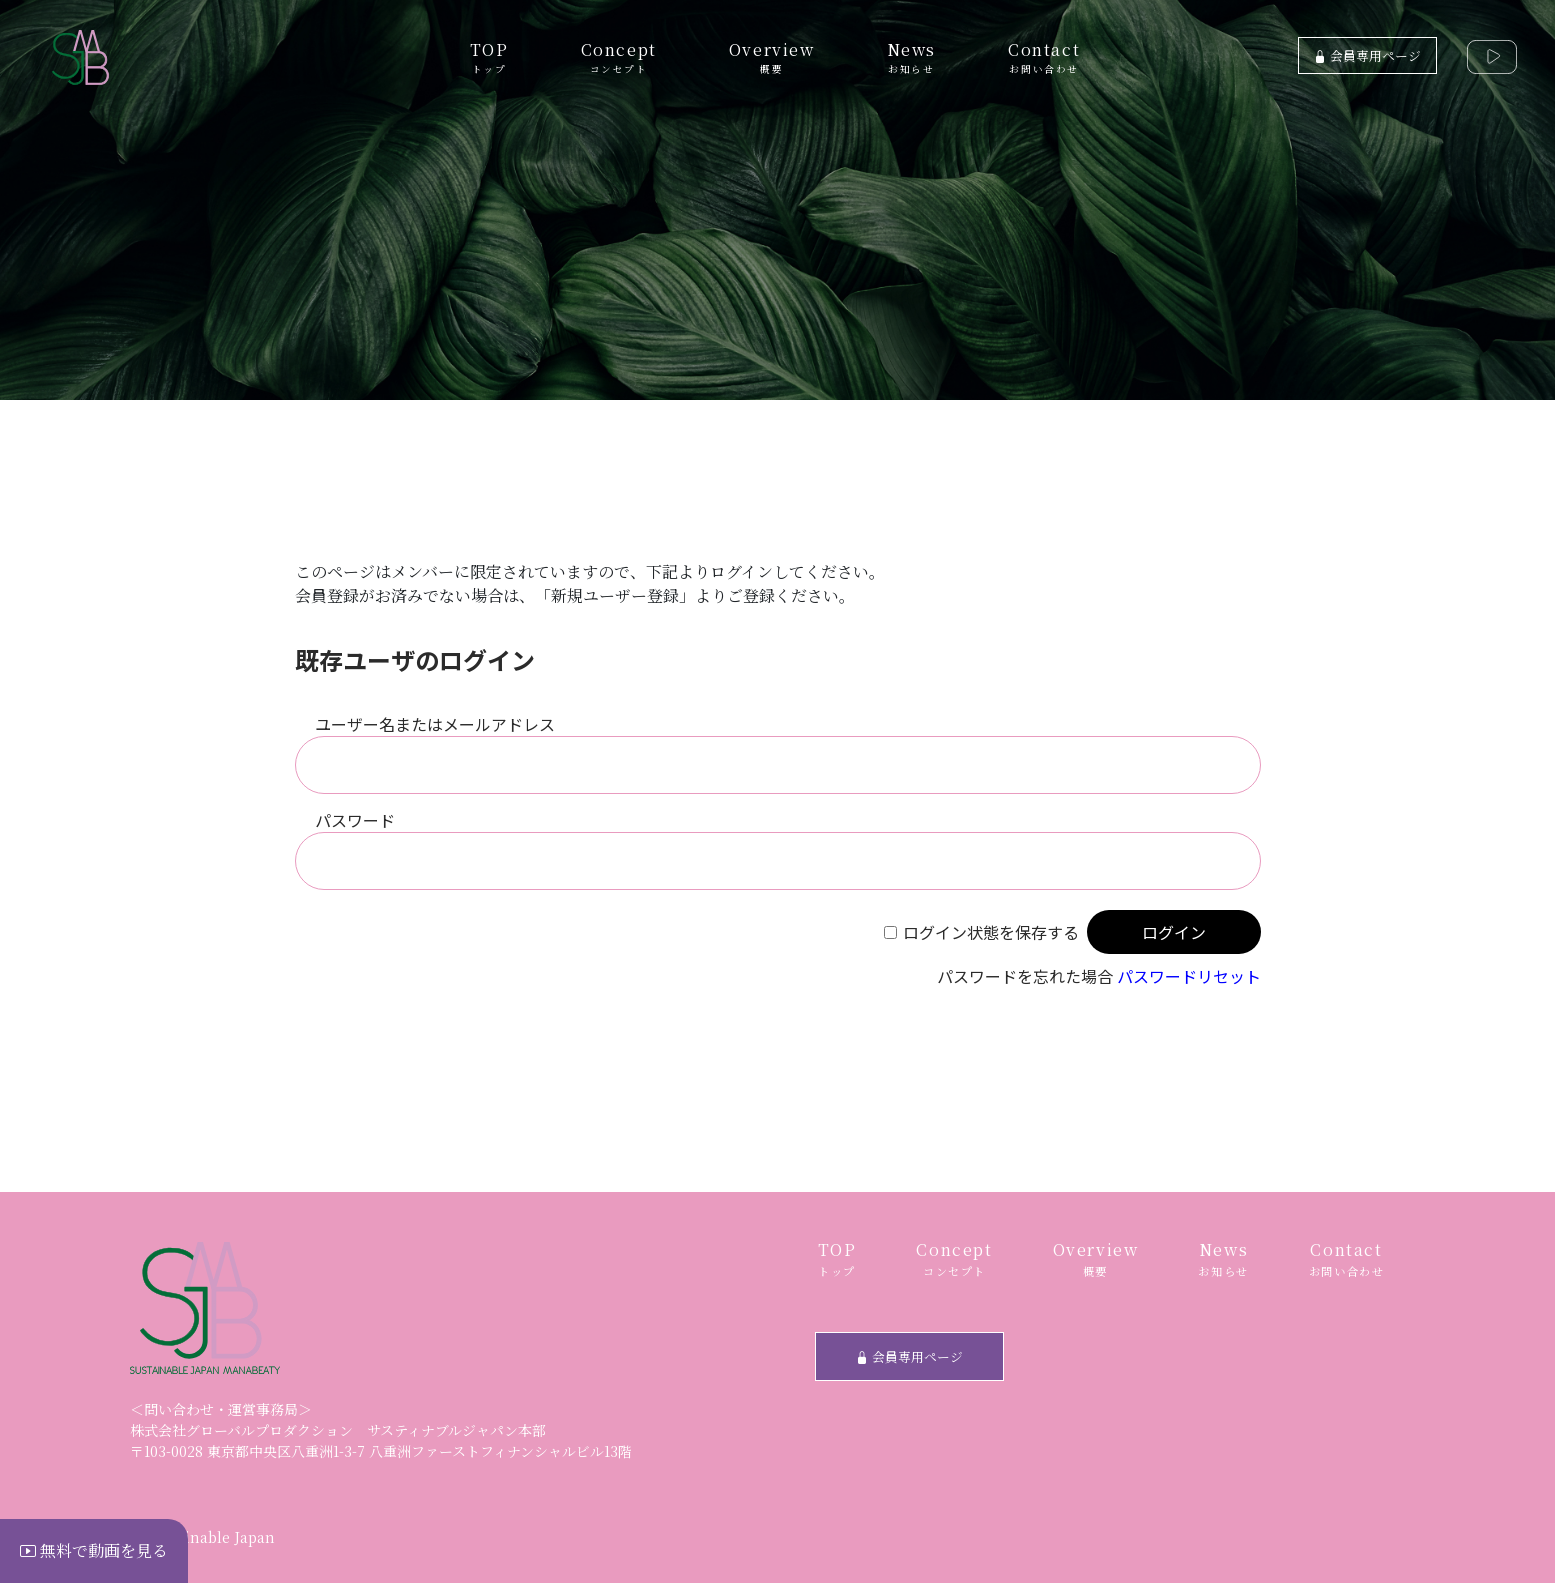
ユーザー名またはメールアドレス (435, 724)
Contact (1044, 57)
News (911, 57)
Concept (619, 57)
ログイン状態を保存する (991, 932)
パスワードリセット (1189, 976)
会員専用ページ (1367, 55)
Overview (772, 57)
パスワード (355, 820)
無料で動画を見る (94, 1550)
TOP (489, 57)
